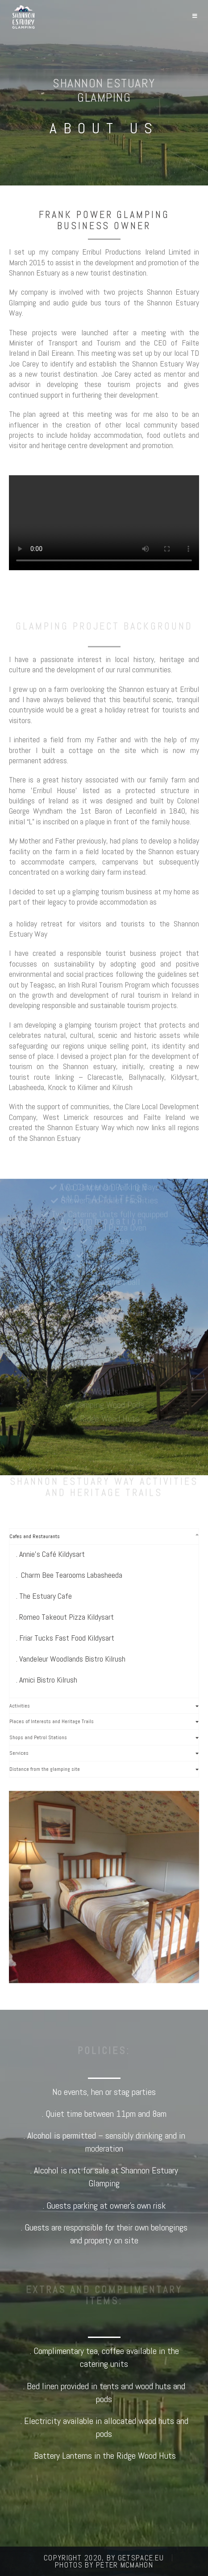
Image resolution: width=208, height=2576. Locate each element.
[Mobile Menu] (195, 16)
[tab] (104, 1536)
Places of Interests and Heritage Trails (51, 1721)
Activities (19, 1705)
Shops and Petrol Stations (38, 1737)
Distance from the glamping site (44, 1769)
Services (19, 1753)
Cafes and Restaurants (34, 1536)
